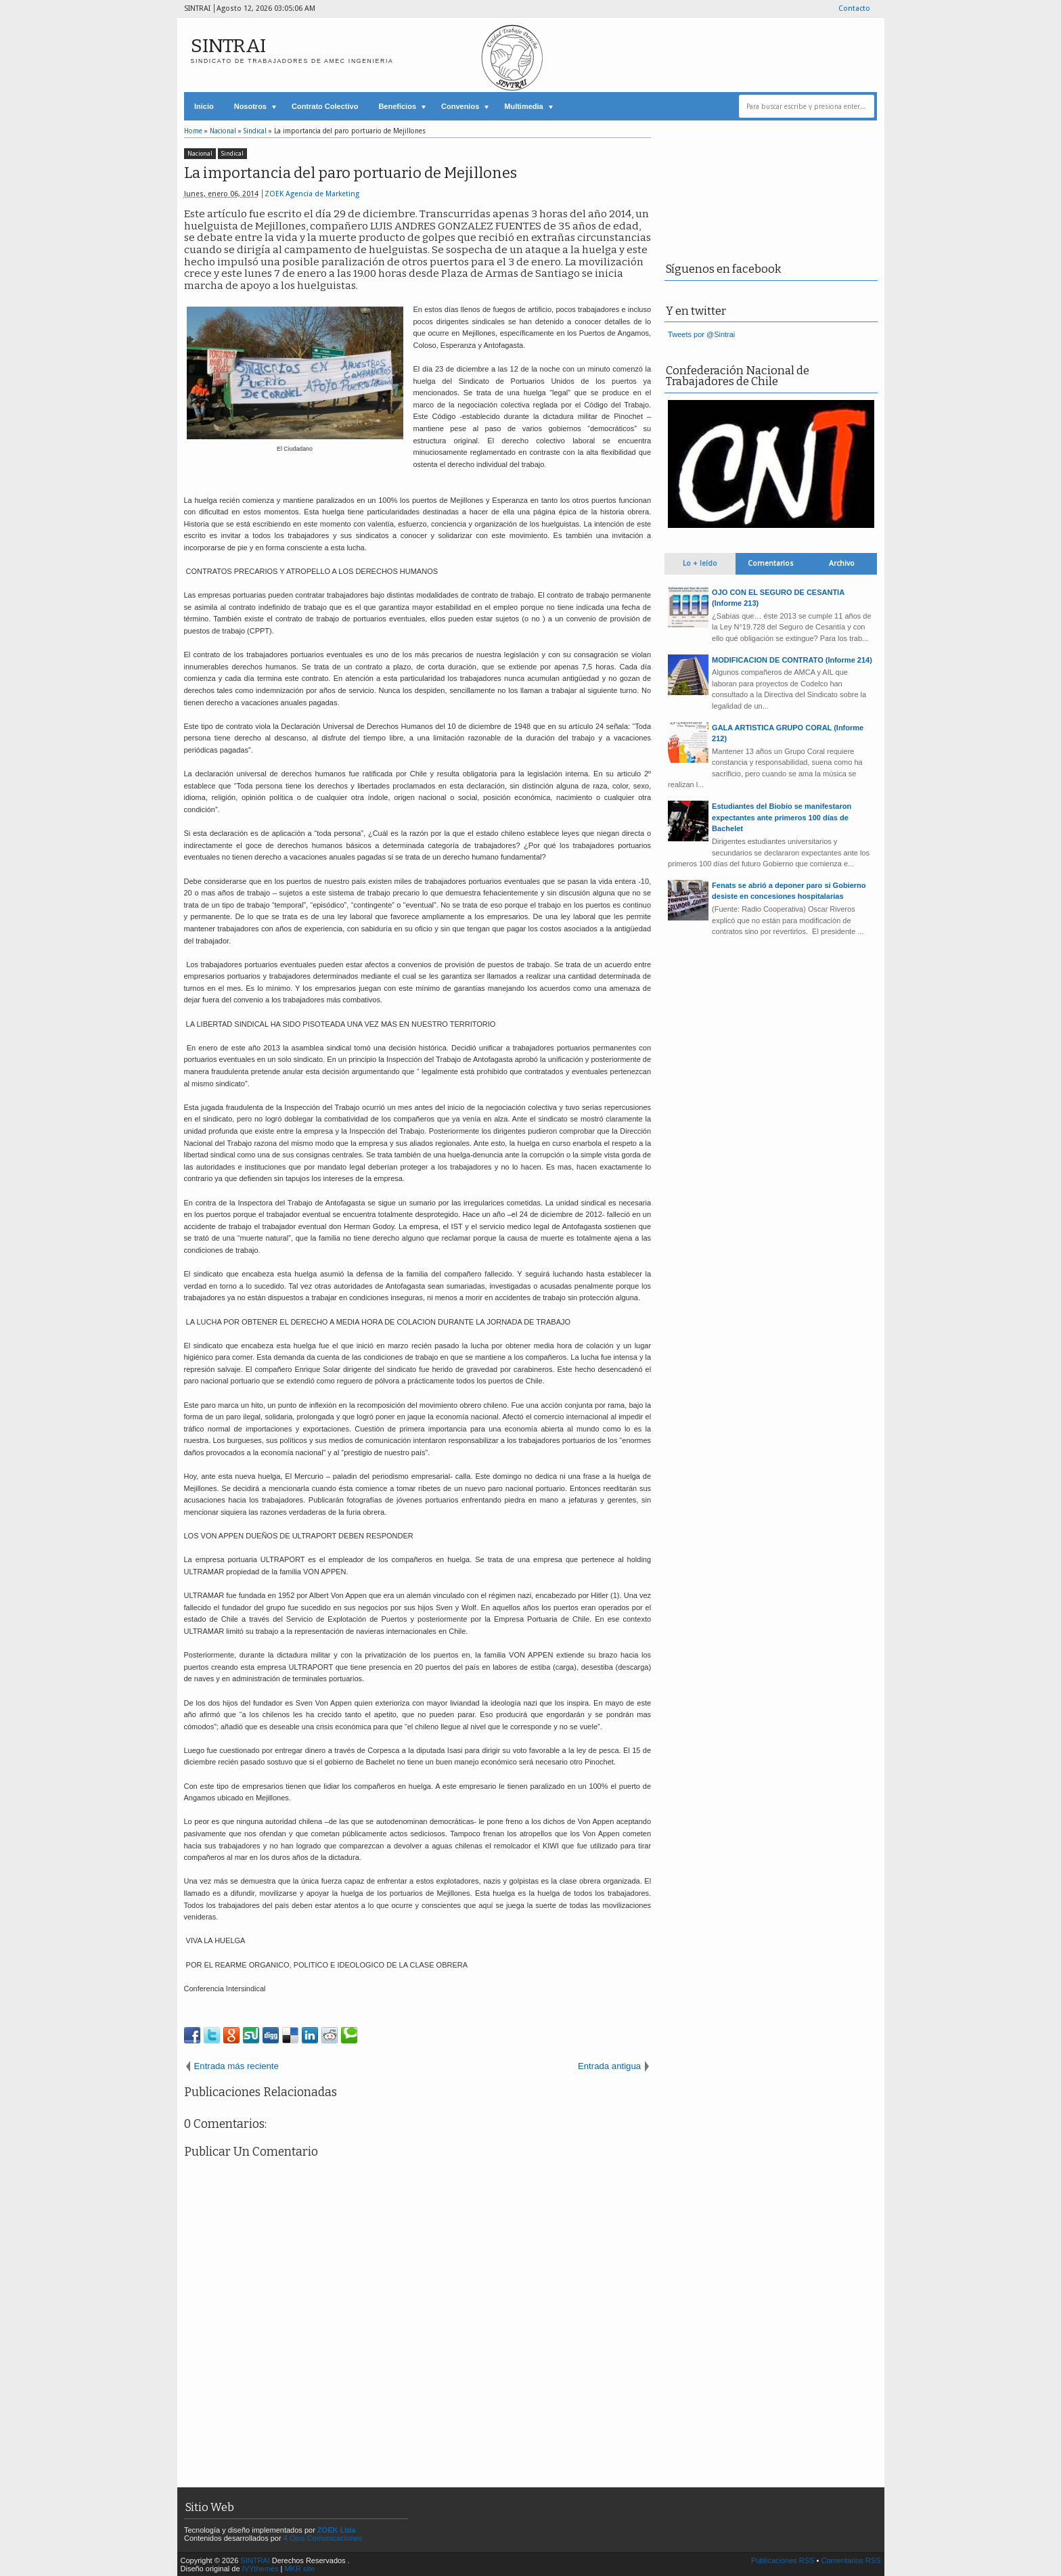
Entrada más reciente (236, 2066)
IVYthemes (260, 2568)
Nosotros (250, 106)
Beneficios (397, 106)
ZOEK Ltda (336, 2530)
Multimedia (523, 106)
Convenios (460, 106)
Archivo (842, 563)
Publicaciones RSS (783, 2560)
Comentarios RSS (850, 2560)
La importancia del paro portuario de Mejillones (350, 173)
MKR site (299, 2568)
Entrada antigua (609, 2066)
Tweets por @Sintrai (701, 334)
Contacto (854, 8)
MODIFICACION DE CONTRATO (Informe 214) (792, 660)
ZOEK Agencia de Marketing (312, 194)
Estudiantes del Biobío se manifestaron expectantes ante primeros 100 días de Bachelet (781, 817)
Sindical (232, 153)
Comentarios (771, 563)
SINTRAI (228, 46)
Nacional (199, 153)
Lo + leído (700, 563)
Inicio (204, 106)
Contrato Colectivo (325, 106)
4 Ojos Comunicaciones (323, 2538)
